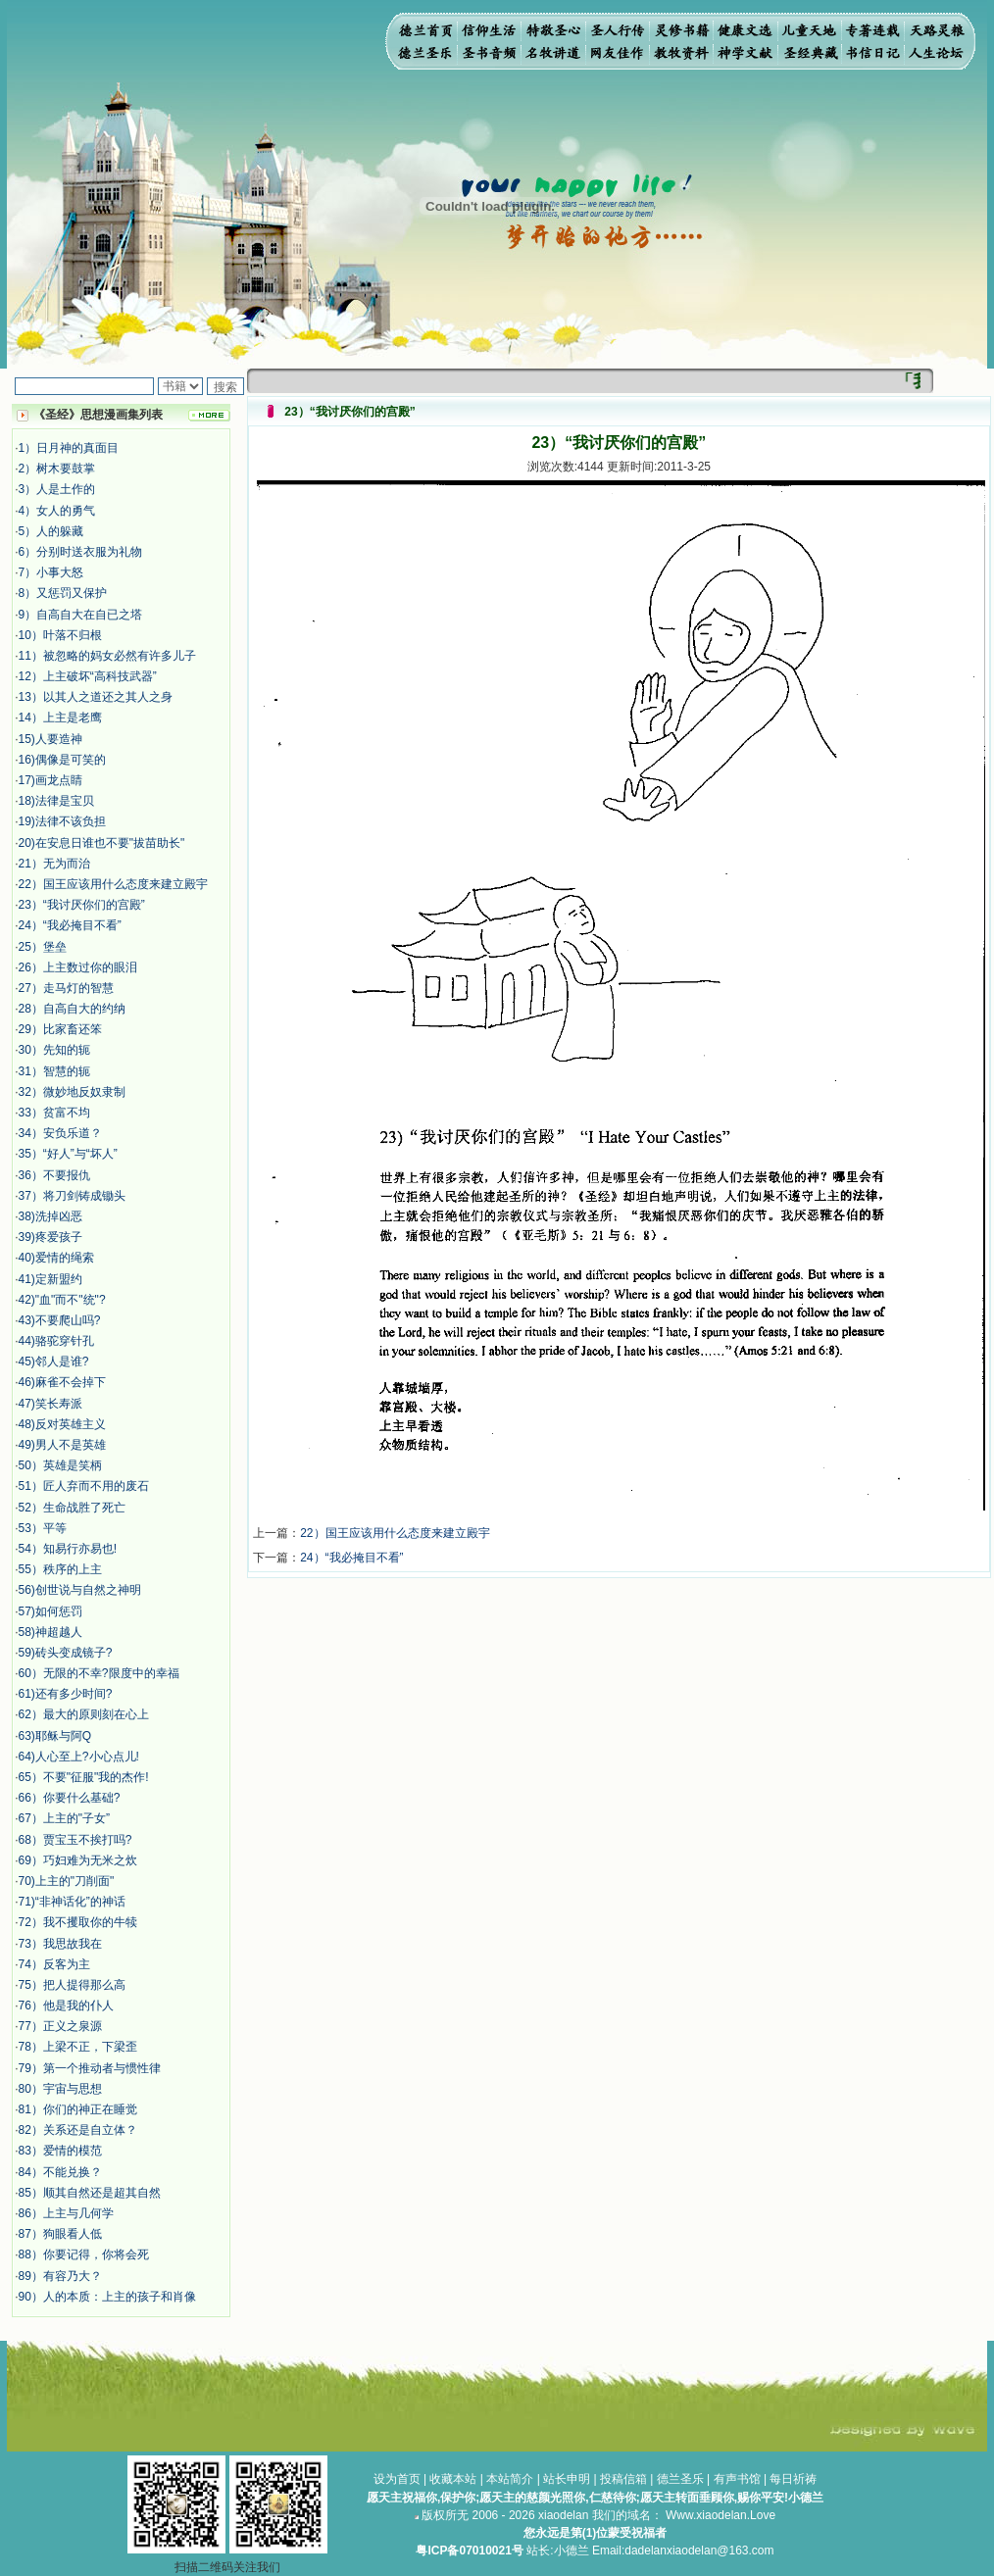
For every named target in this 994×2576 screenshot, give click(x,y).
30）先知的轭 (54, 1050)
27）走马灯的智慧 (66, 988)
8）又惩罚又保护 (63, 593)
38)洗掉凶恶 (50, 1216)
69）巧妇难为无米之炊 (78, 1860)
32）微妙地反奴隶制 (72, 1092)
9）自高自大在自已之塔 (81, 614)
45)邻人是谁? (54, 1361)
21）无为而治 (54, 863)
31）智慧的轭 (54, 1071)
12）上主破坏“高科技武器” (88, 676)
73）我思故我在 (60, 1944)
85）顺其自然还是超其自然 (90, 2193)
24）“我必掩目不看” (70, 925)
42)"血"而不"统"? (62, 1300)
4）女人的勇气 (57, 511)
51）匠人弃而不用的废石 (84, 1486)
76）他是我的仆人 (66, 2005)
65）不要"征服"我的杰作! (84, 1777)
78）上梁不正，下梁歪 (78, 2047)
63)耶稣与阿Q (55, 1736)
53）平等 (43, 1528)
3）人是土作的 (57, 489)
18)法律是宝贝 (56, 801)
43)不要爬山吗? (60, 1320)
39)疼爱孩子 (50, 1237)
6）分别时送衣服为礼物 (81, 552)
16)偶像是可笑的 (62, 760)
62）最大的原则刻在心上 (84, 1714)
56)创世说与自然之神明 (80, 1590)
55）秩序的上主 (60, 1569)
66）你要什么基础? (70, 1798)
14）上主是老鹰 (60, 717)
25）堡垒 (43, 947)
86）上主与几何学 (66, 2213)
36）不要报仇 (54, 1175)
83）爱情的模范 (60, 2150)
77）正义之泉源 (60, 2026)
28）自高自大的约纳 (72, 1009)
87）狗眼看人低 (60, 2234)
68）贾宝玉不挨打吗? (75, 1840)
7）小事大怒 (51, 572)
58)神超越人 (50, 1632)
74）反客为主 (54, 1964)
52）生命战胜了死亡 (72, 1507)
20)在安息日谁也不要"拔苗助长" (102, 843)
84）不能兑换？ (60, 2172)
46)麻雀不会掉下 (62, 1382)
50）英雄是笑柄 (60, 1465)
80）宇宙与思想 (60, 2089)
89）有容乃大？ (60, 2276)
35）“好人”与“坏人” (68, 1154)
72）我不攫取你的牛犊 (78, 1922)
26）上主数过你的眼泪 (78, 967)
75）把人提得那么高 (72, 1985)
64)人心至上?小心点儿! (79, 1756)
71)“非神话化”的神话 (72, 1901)
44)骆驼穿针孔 (56, 1341)
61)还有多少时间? (66, 1694)
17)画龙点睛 (50, 780)
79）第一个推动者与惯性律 (90, 2068)
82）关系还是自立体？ (78, 2130)
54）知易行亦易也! (68, 1549)
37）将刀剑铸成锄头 (72, 1196)
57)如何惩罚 (50, 1611)
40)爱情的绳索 (56, 1257)
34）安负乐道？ (60, 1133)
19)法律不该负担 (62, 821)
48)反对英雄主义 (62, 1424)
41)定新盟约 (50, 1279)
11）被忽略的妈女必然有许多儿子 (107, 656)
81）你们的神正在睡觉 (78, 2109)
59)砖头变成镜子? (66, 1653)
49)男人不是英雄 (62, 1445)
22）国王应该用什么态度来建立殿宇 (113, 884)
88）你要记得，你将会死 (84, 2254)
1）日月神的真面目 (69, 448)
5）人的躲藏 (51, 531)
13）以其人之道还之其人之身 (96, 697)
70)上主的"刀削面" (67, 1881)
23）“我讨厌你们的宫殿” (82, 905)
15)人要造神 (50, 739)
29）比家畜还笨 (60, 1029)
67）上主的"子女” (65, 1818)
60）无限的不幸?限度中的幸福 (99, 1673)
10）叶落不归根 (60, 635)
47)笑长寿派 (50, 1404)
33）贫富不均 (54, 1112)
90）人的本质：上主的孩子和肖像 (107, 2297)
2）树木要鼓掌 (57, 468)
